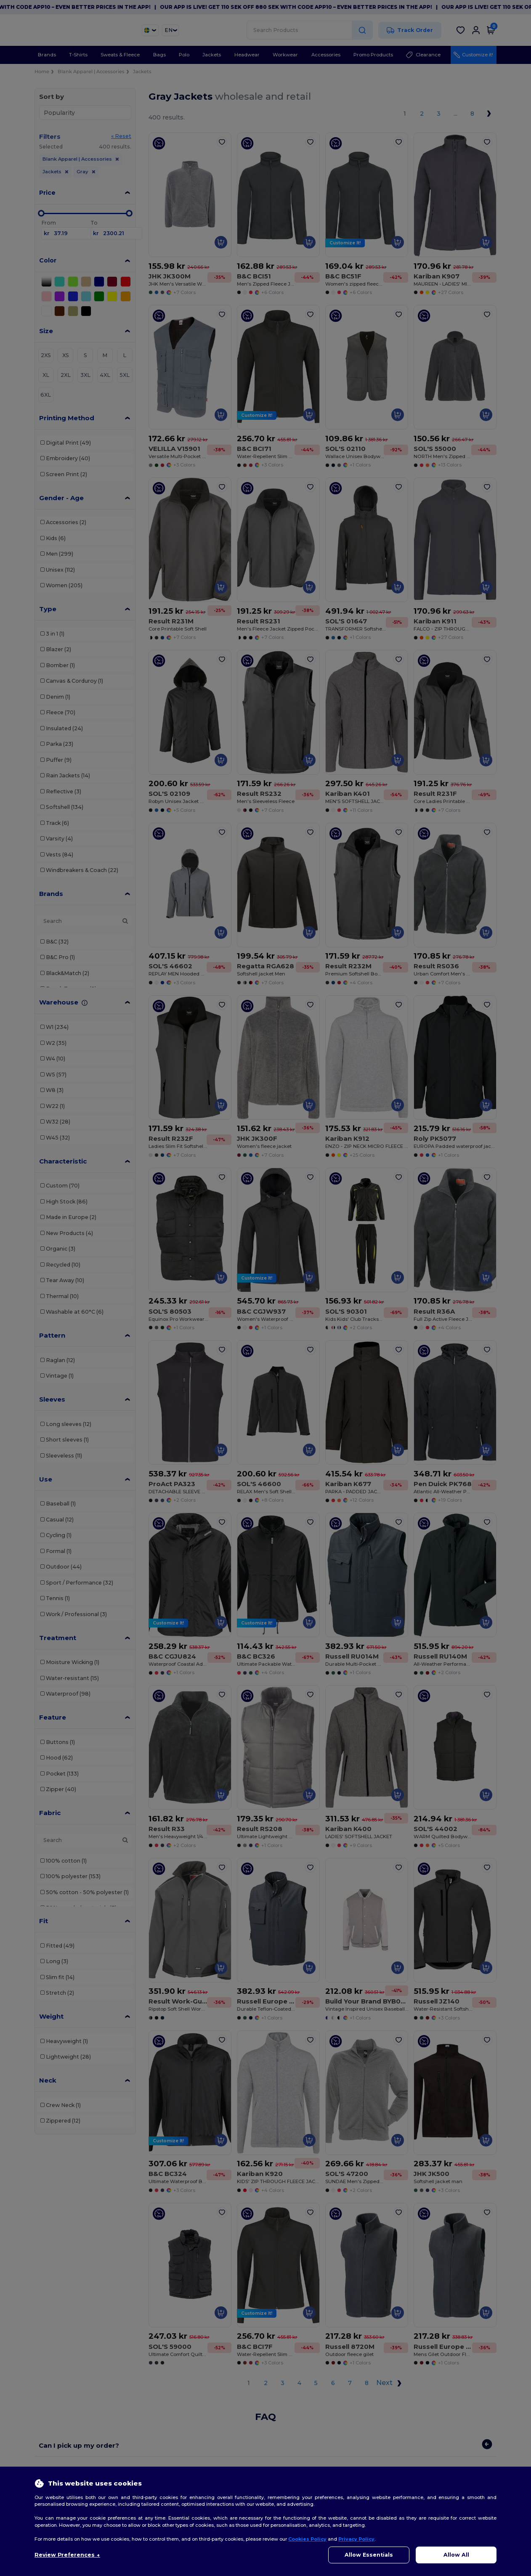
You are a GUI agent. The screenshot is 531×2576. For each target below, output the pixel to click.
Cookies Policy (307, 2539)
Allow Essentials (369, 2555)
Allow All (456, 2555)
